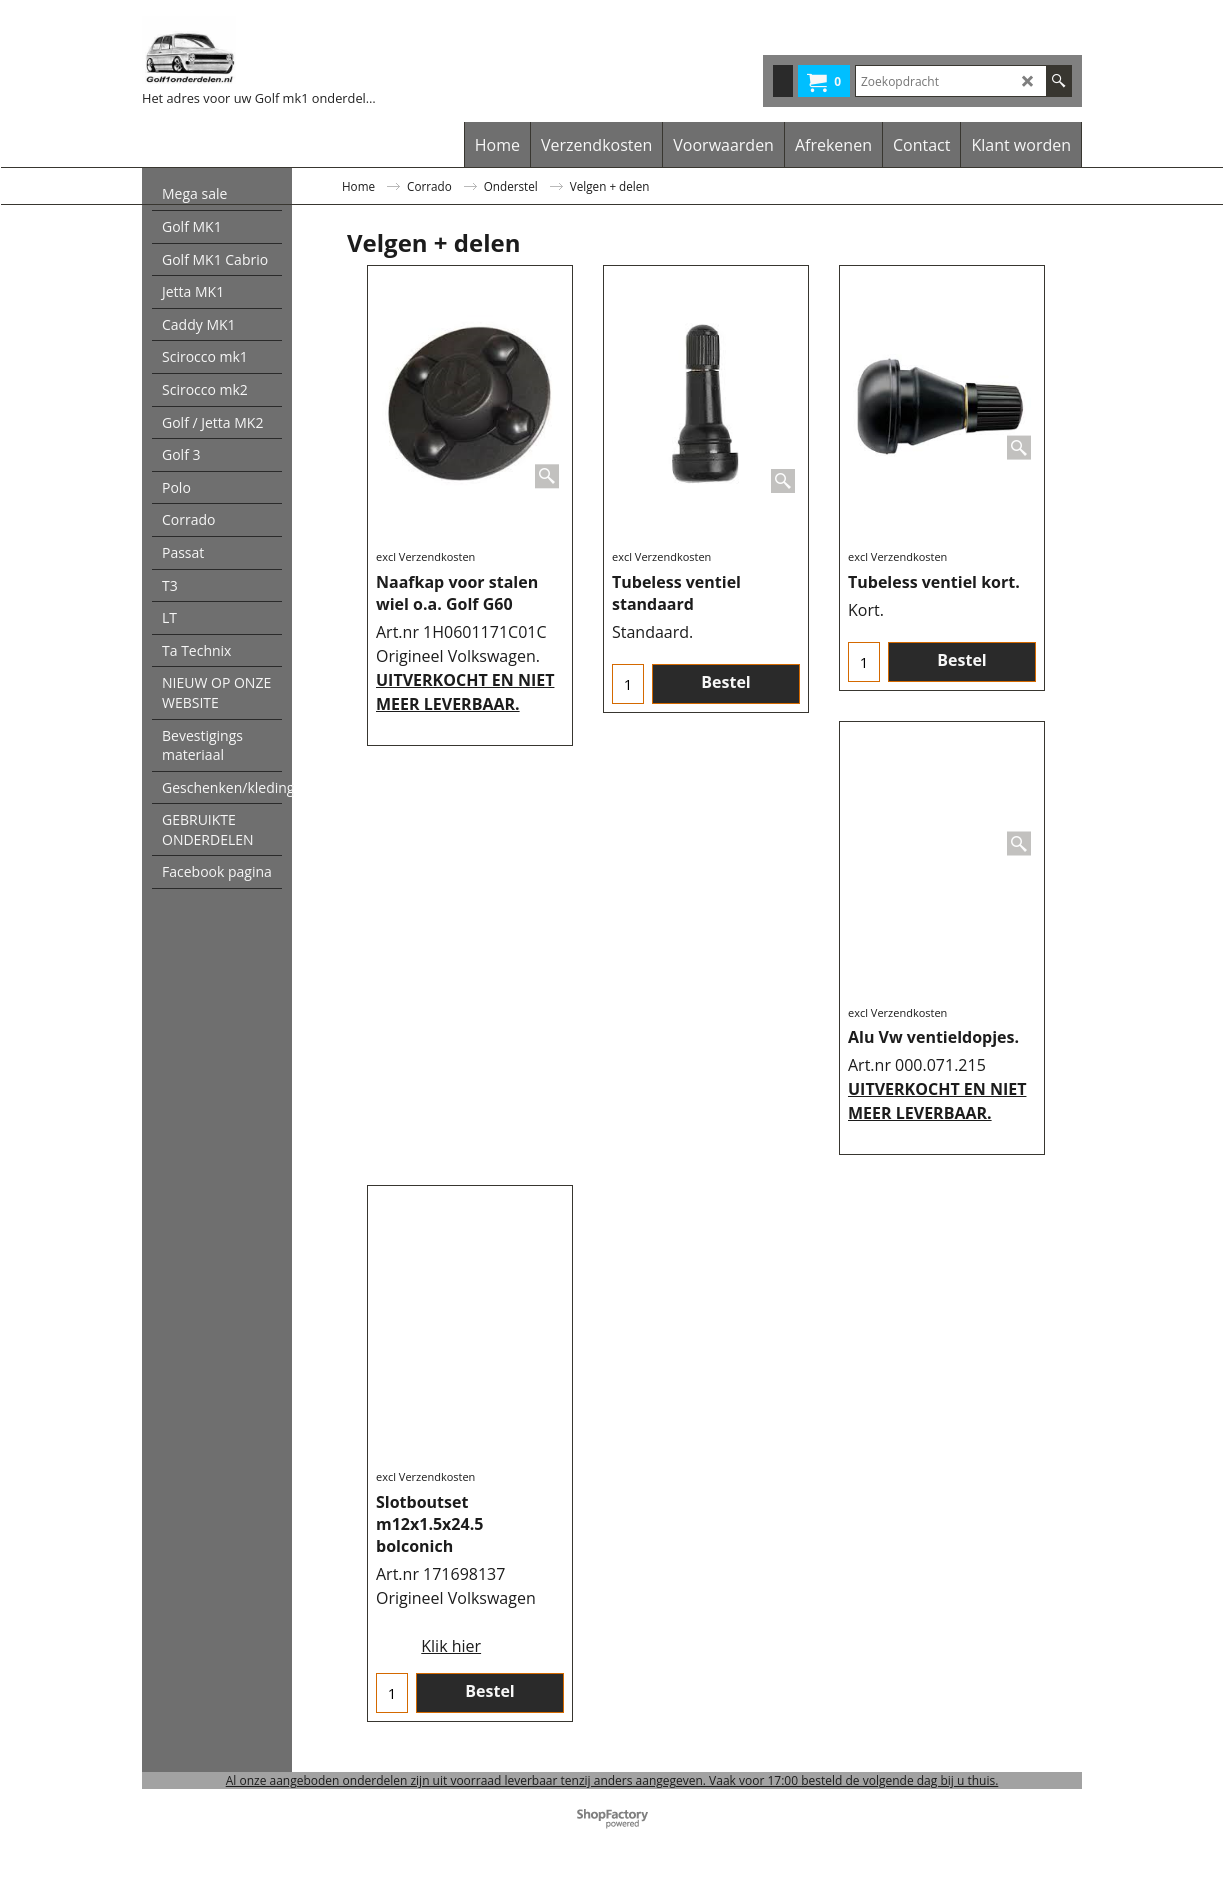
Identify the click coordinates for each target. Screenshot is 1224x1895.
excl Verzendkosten (425, 556)
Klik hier (451, 1646)
